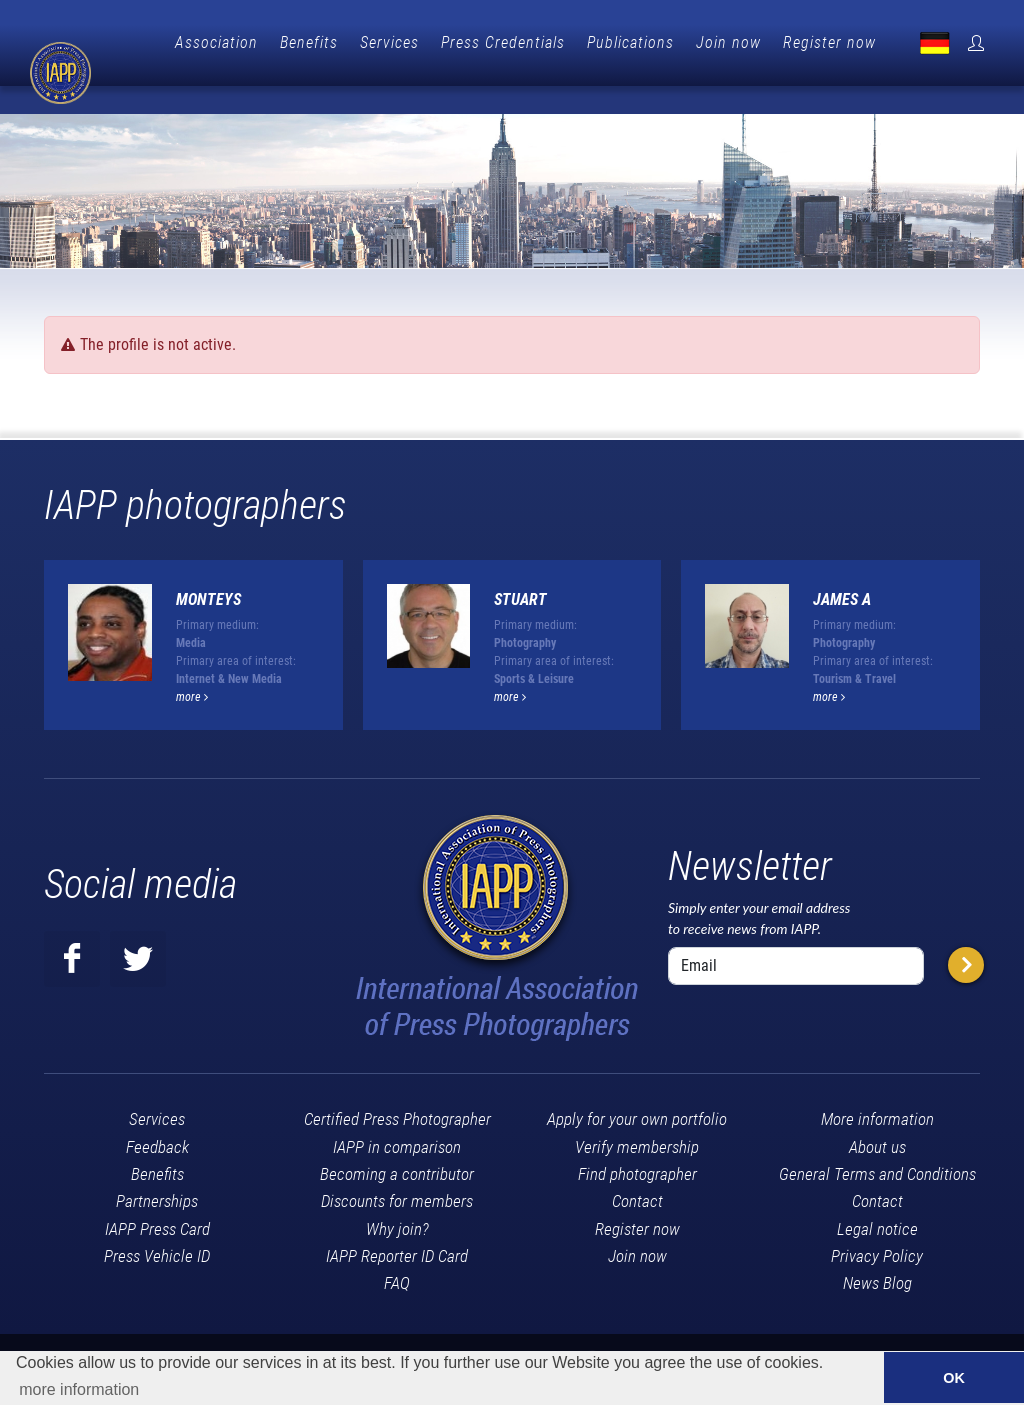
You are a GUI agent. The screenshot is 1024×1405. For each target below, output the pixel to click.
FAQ (397, 1250)
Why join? (397, 1196)
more (192, 664)
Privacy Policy (877, 1223)
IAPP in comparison (397, 1114)
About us (877, 1114)
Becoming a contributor (397, 1141)
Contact (637, 1168)
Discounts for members (397, 1168)
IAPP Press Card (157, 1196)
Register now (926, 42)
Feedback (157, 1114)
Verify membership (637, 1114)
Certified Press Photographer (397, 1086)
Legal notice (877, 1196)
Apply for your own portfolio (637, 1086)
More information (877, 1086)
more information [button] (79, 1389)
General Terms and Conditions (877, 1141)
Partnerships (157, 1168)
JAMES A (842, 566)
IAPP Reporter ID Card (397, 1223)
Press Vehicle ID (157, 1223)
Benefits (406, 42)
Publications (727, 42)
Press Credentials (600, 42)
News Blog (877, 1250)
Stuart (520, 566)
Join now (825, 42)
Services (486, 42)
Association (313, 42)
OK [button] (954, 1378)
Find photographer (637, 1141)
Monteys (208, 566)
